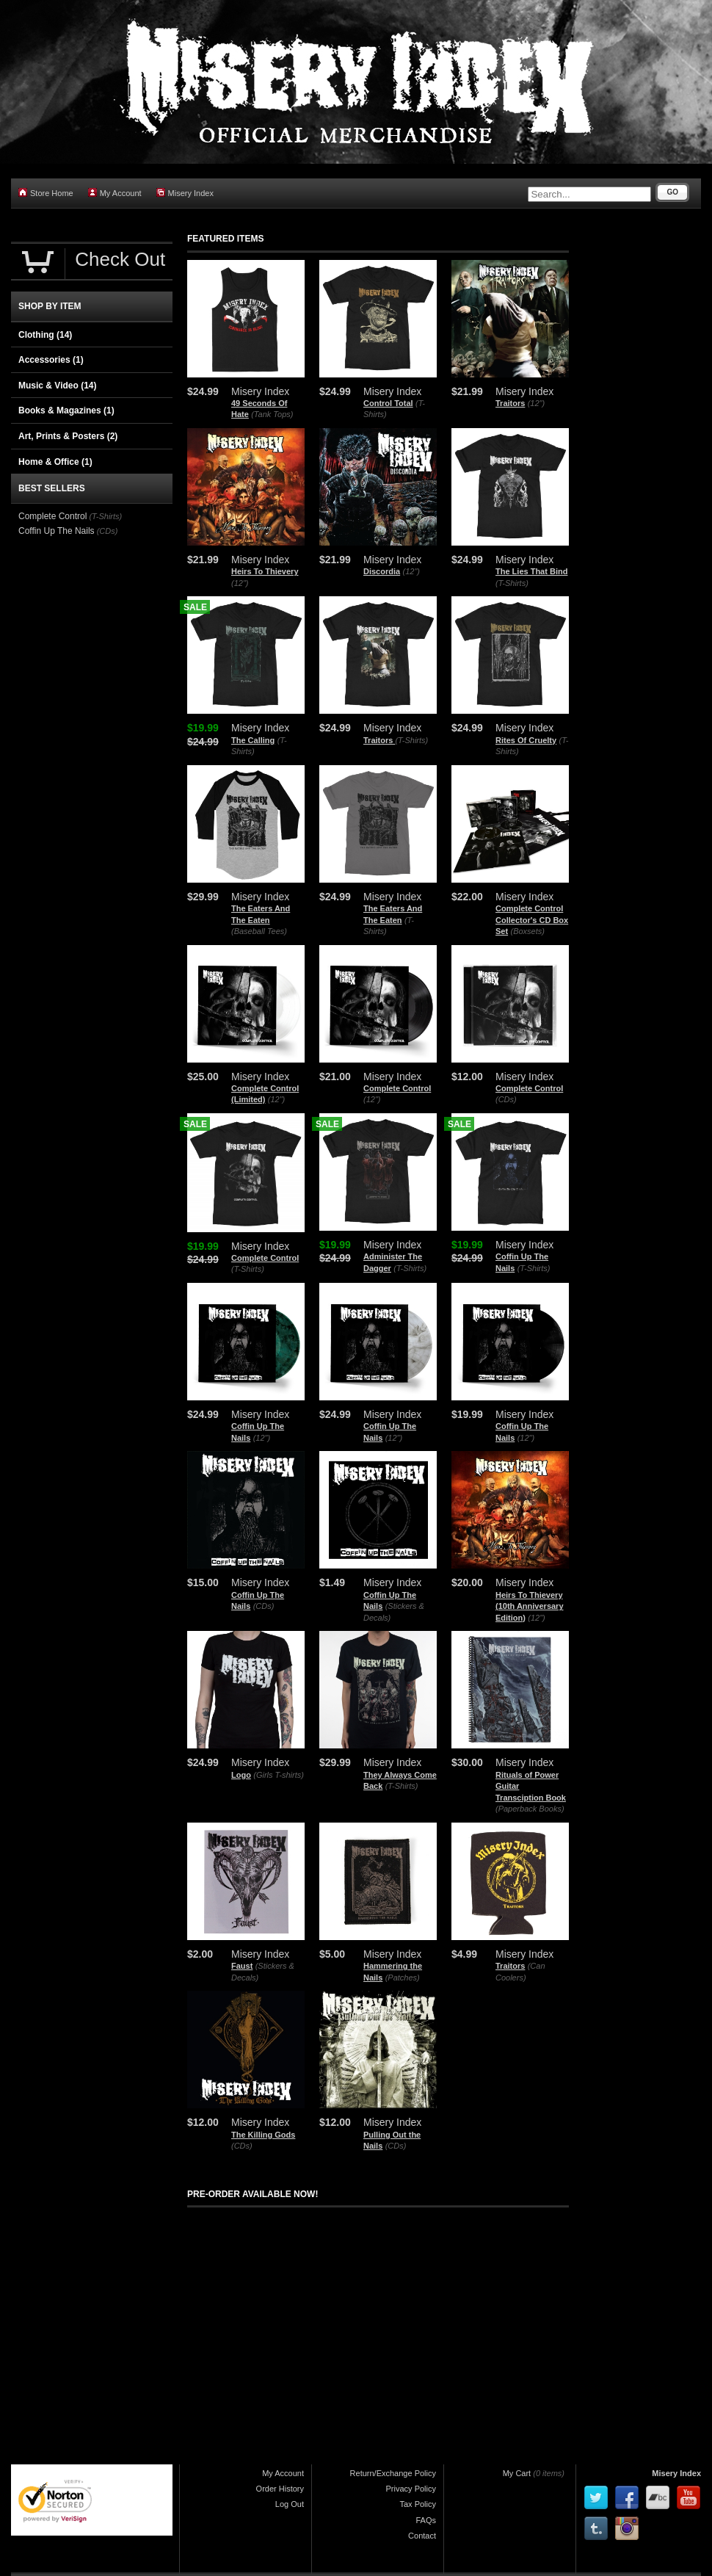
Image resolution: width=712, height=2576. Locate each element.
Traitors (510, 403)
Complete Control (397, 1088)
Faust (242, 1965)
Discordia (381, 571)
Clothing (45, 335)
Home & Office (55, 462)
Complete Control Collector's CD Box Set (531, 920)
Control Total (388, 403)
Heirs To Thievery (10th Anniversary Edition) (529, 1606)
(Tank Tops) (272, 414)
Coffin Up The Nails (56, 531)
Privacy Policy (411, 2488)
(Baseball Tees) (259, 931)
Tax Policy (417, 2504)
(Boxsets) (527, 931)
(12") (536, 403)
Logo (241, 1774)
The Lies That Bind (531, 571)
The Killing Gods (263, 2134)
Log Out (289, 2504)
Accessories (51, 360)
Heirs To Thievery (265, 571)
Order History (280, 2488)
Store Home (45, 193)
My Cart (517, 2473)
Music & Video (57, 385)
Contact (422, 2535)
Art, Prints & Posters (67, 436)
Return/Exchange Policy (393, 2473)
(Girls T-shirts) (278, 1774)
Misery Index (185, 193)
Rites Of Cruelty (525, 740)
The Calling (253, 740)
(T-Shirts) (511, 583)
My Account (115, 193)
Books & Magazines (66, 410)
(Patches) (402, 1977)
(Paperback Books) (529, 1808)
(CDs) (506, 1099)
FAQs (425, 2520)
